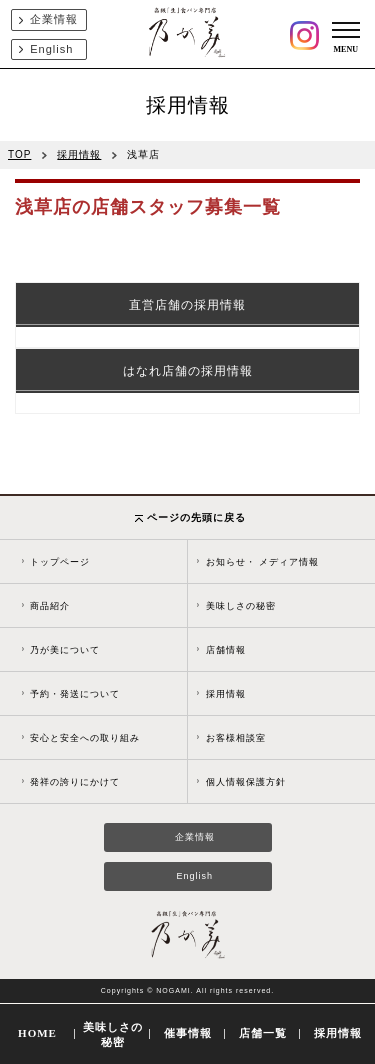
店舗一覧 (263, 1033)
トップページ (60, 562)
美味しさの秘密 (241, 606)
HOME (37, 1033)
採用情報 (79, 154)
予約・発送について (75, 694)
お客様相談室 (236, 738)
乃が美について (65, 650)
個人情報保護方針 (246, 782)
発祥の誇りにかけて (75, 782)
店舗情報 (226, 650)
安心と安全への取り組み (85, 738)
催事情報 (188, 1033)
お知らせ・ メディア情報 (263, 562)
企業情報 (54, 19)
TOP (19, 154)
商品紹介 (50, 606)
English (51, 49)
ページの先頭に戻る (190, 517)
